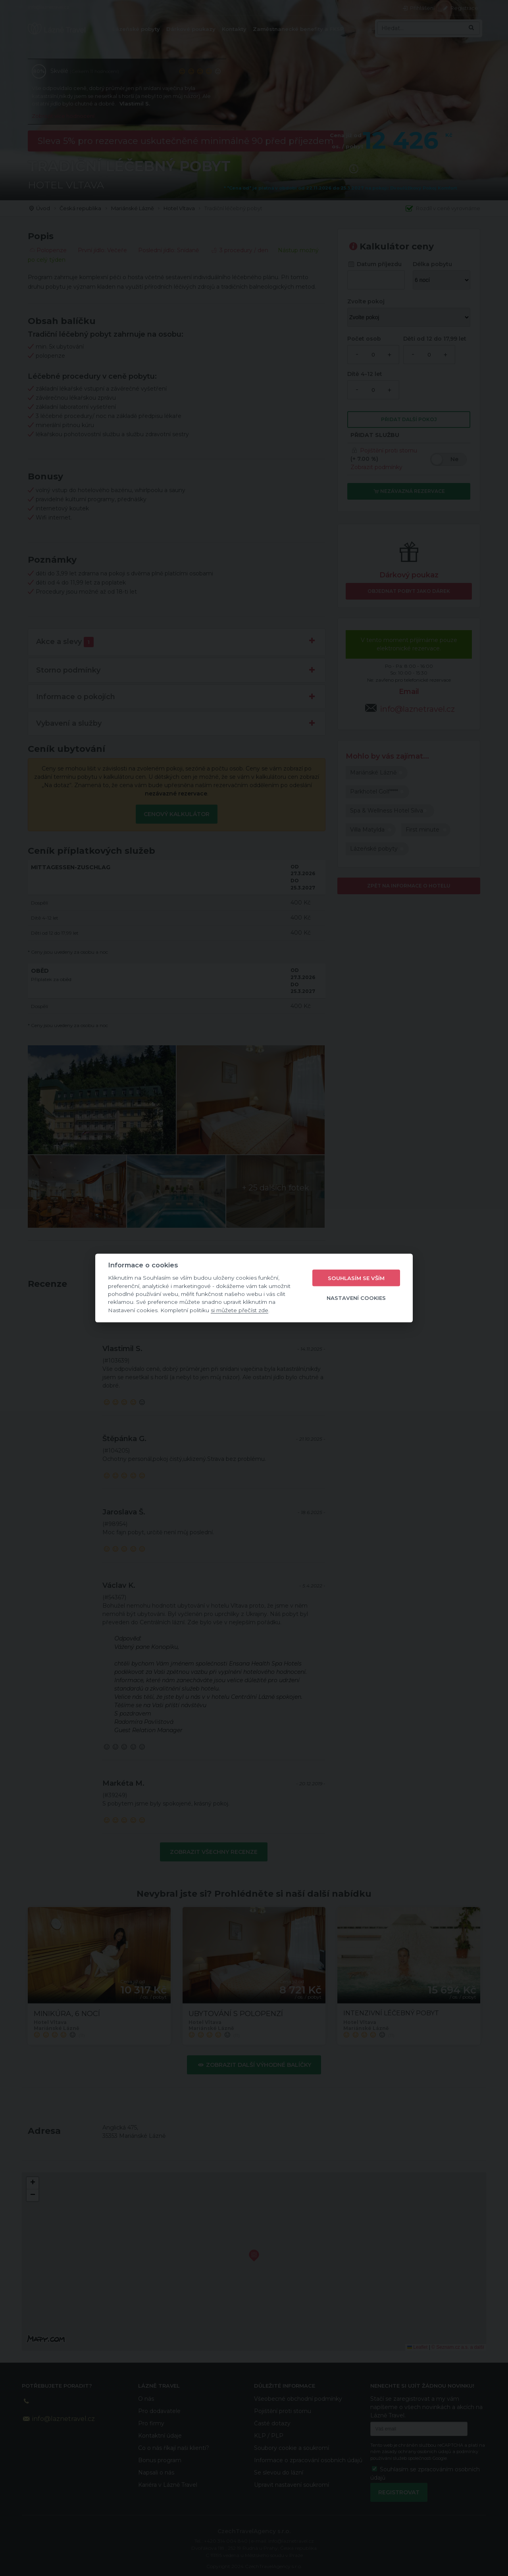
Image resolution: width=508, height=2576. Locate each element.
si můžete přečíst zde (239, 1310)
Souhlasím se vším (356, 1278)
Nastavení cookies (356, 1297)
